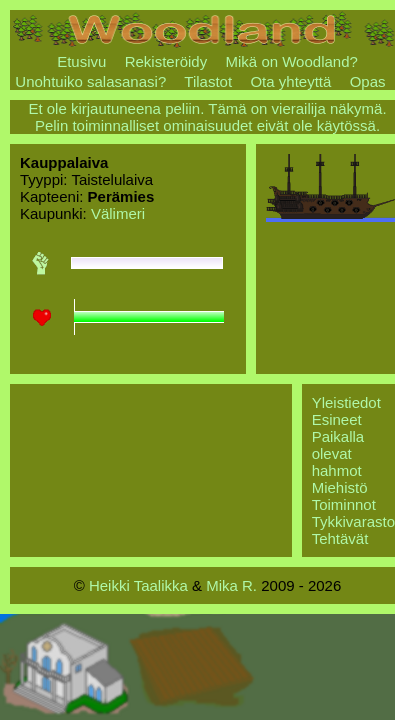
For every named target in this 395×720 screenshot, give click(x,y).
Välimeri (118, 213)
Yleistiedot (346, 402)
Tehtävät (340, 538)
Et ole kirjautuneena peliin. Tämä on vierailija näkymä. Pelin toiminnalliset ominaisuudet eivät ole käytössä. (207, 117)
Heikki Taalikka (138, 585)
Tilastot (208, 81)
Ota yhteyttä (290, 81)
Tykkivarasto (353, 521)
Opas (368, 81)
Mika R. (231, 585)
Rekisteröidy (166, 61)
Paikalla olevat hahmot (338, 453)
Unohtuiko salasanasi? (90, 81)
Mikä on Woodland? (292, 61)
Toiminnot (344, 504)
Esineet (337, 419)
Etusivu (81, 61)
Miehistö (340, 487)
